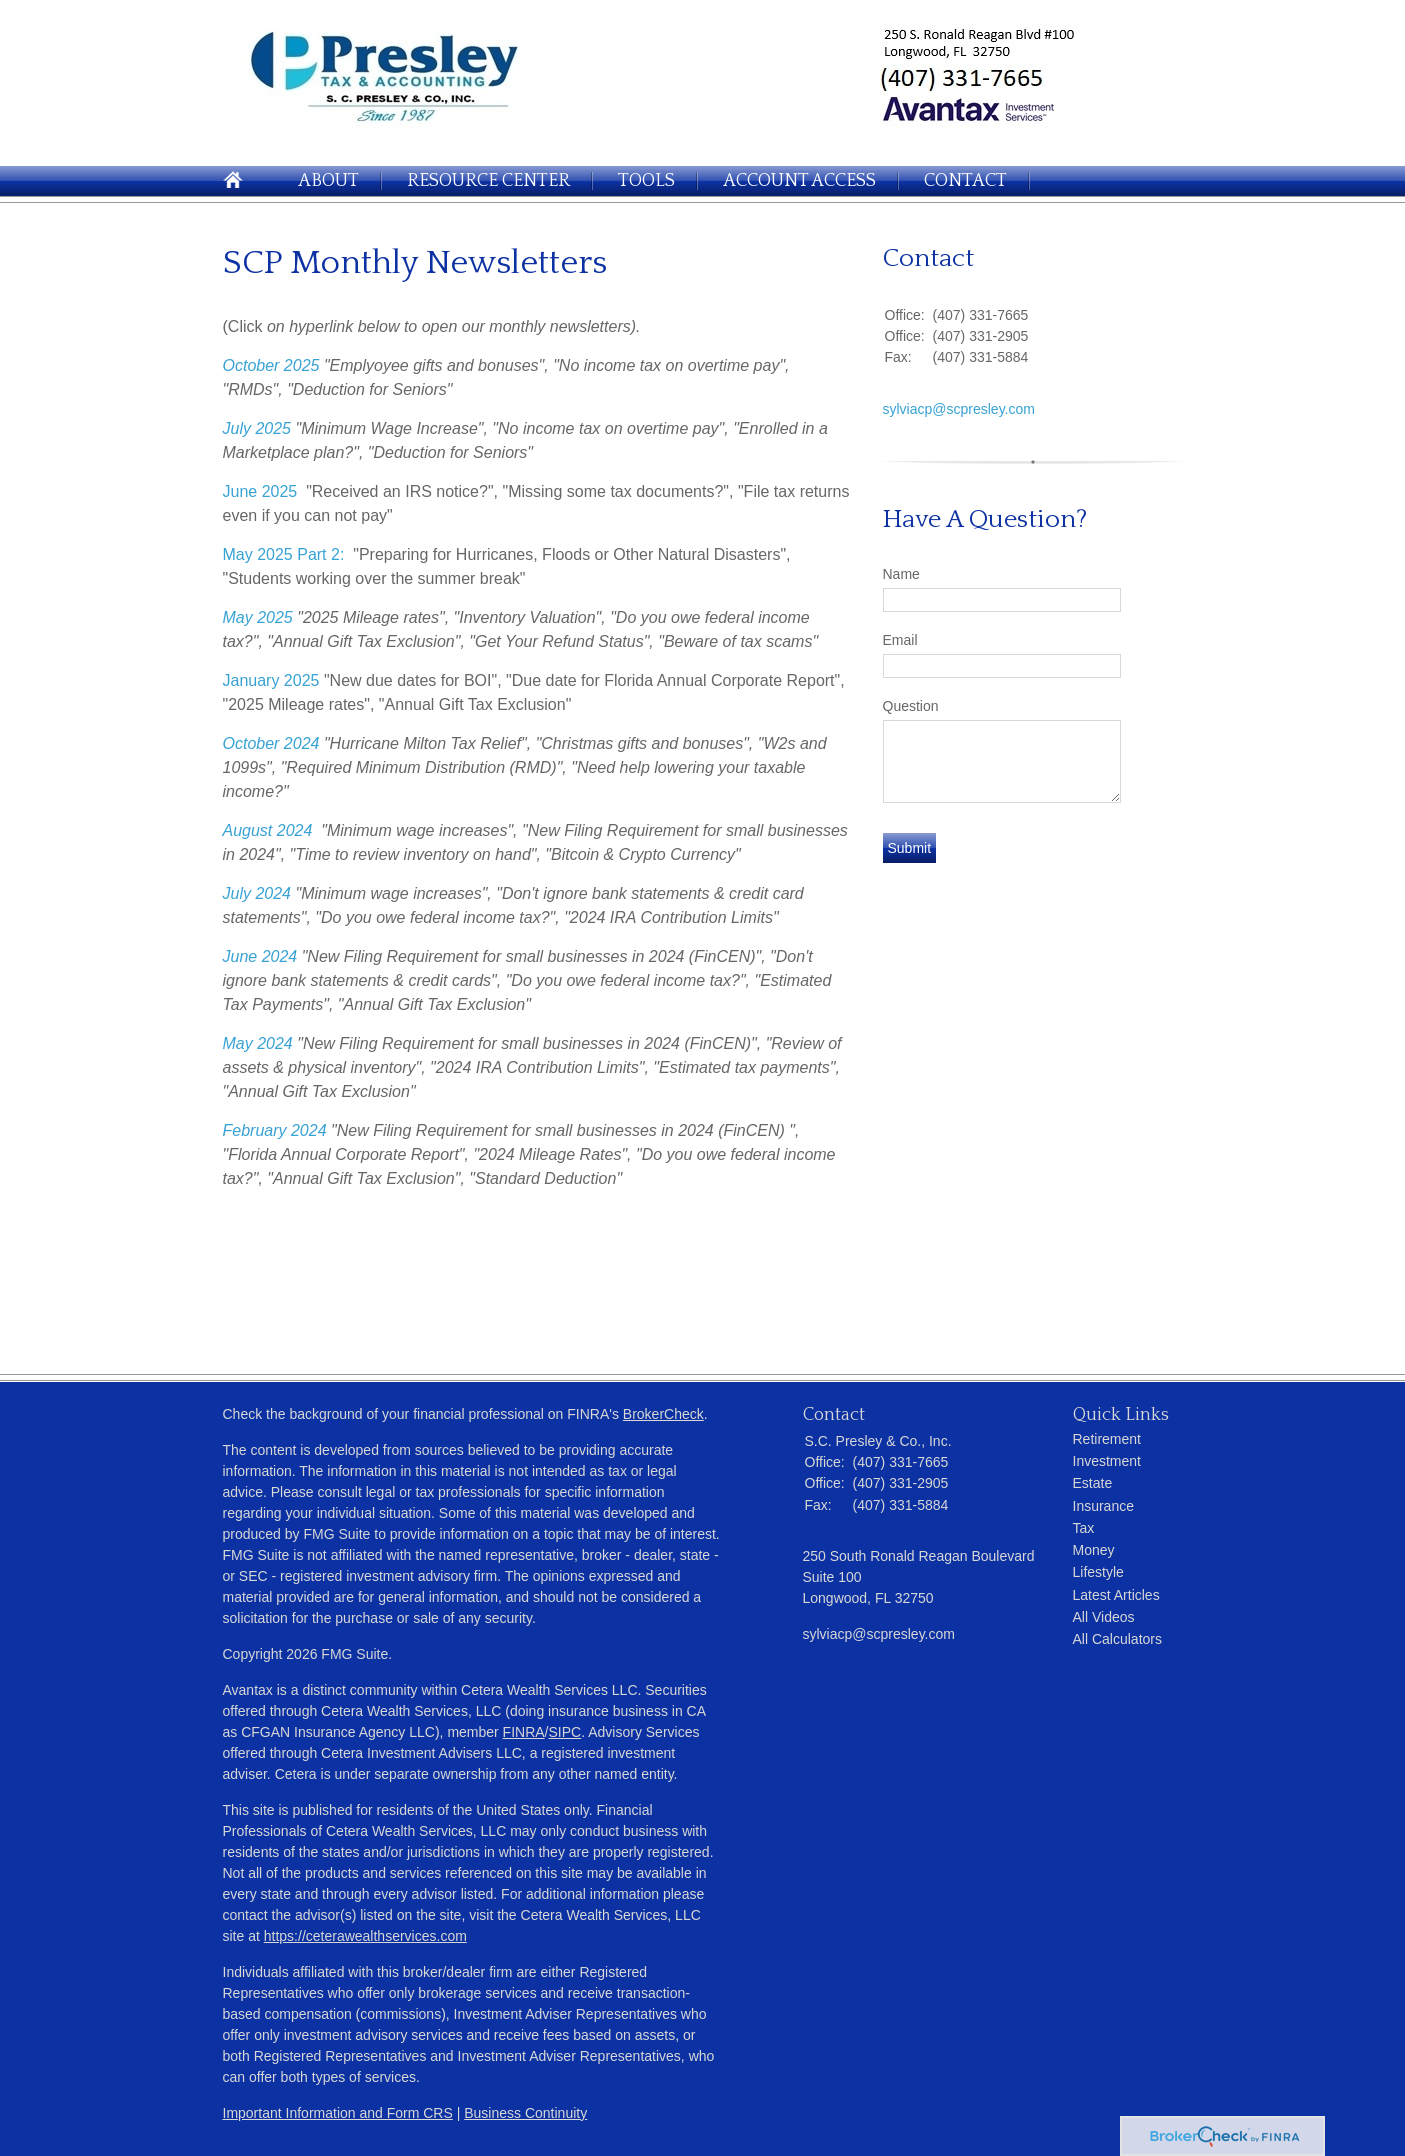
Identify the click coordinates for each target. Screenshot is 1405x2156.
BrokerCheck (663, 1414)
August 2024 (268, 830)
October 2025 (271, 365)
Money (1094, 1550)
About (328, 181)
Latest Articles (1116, 1595)
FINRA (524, 1732)
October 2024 (271, 743)
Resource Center (488, 181)
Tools (646, 181)
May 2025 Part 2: (284, 554)
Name (901, 574)
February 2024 (275, 1130)
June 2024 (260, 956)
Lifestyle (1098, 1572)
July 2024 (257, 893)
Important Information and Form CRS (338, 2113)
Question (911, 706)
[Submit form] (910, 848)
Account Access (799, 181)
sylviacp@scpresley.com (959, 409)
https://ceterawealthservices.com (365, 1936)
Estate (1093, 1483)
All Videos (1104, 1617)
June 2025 (260, 491)
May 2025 (258, 617)
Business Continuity (525, 2113)
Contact (965, 181)
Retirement (1107, 1439)
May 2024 (258, 1043)
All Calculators (1117, 1639)
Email (900, 640)
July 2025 (257, 428)
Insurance (1103, 1506)
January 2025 (271, 680)
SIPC (565, 1732)
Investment (1107, 1461)
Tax (1084, 1528)
